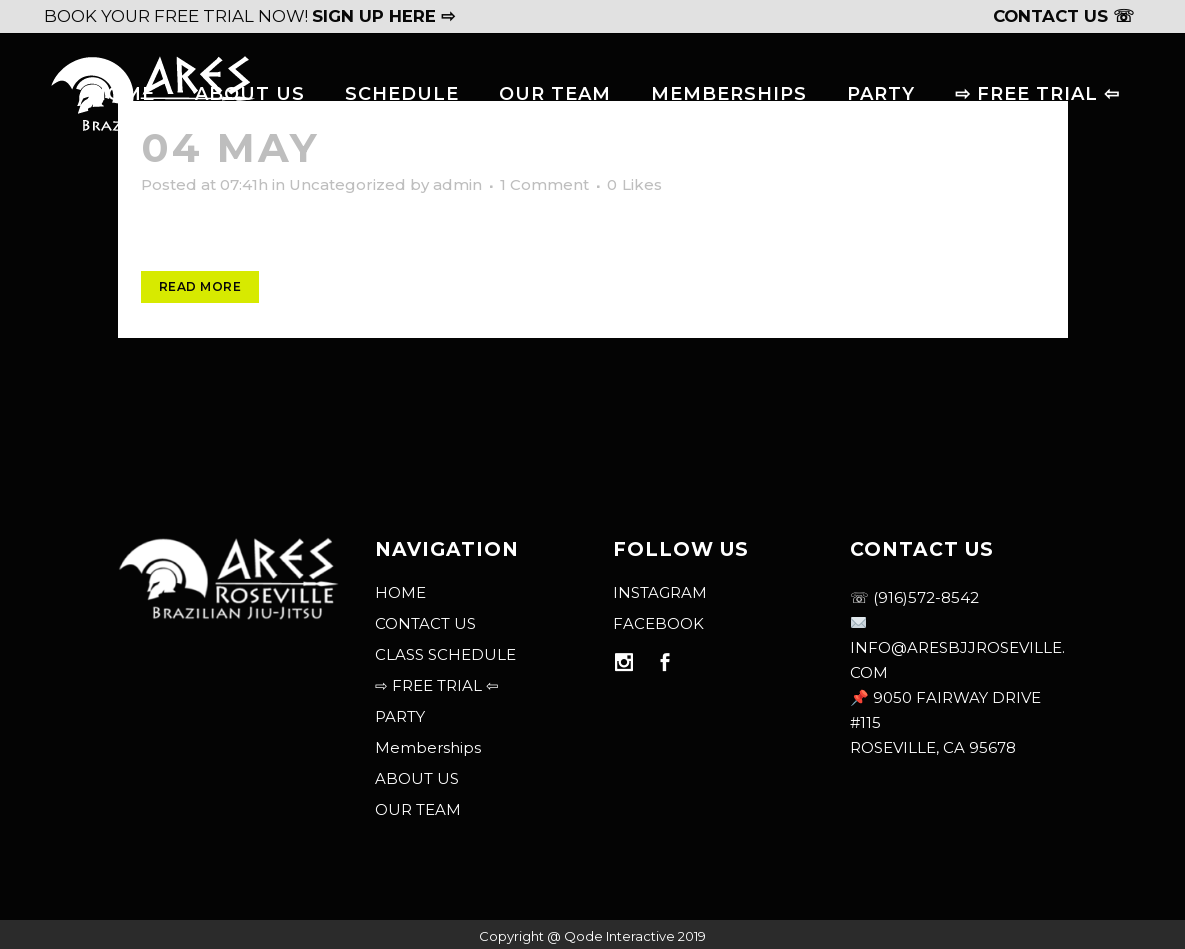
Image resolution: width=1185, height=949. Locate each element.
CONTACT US (425, 623)
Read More (200, 286)
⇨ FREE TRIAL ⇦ (437, 685)
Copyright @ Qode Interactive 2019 (592, 936)
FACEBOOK (658, 623)
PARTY (400, 716)
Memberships (428, 747)
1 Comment (544, 184)
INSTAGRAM (660, 592)
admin (457, 184)
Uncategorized (347, 184)
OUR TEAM (418, 809)
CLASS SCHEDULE (445, 654)
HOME (400, 592)
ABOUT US (417, 778)
